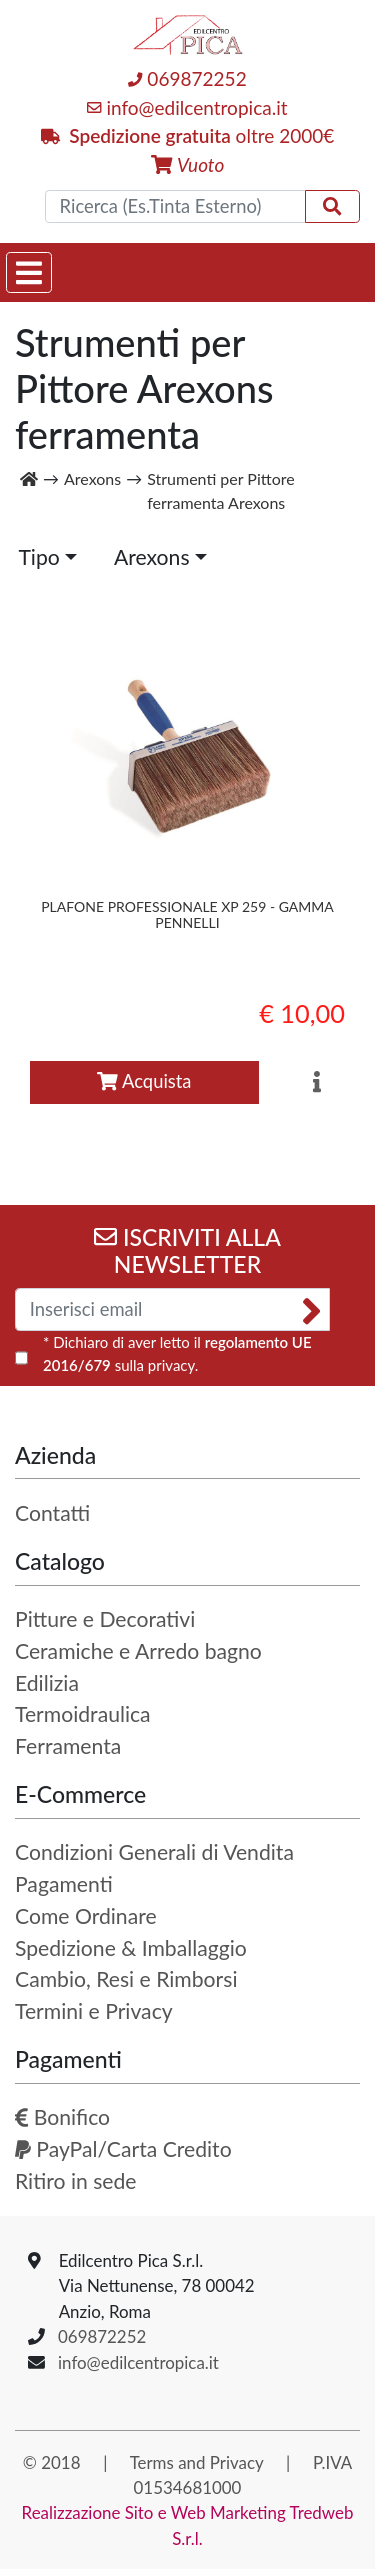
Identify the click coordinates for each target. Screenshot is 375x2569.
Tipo (38, 557)
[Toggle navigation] (29, 272)
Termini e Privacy (94, 2011)
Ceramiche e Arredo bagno (138, 1651)
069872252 (187, 78)
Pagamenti (64, 1884)
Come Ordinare (86, 1916)
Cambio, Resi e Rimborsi (126, 1979)
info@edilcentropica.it (187, 107)
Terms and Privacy (197, 2462)
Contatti (52, 1513)
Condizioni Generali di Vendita (154, 1852)
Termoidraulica (83, 1714)
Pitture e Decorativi (105, 1619)
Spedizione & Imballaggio (131, 1948)
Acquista (144, 1081)
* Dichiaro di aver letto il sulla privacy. (177, 1353)
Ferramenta (68, 1746)
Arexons (152, 557)
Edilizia (47, 1683)
